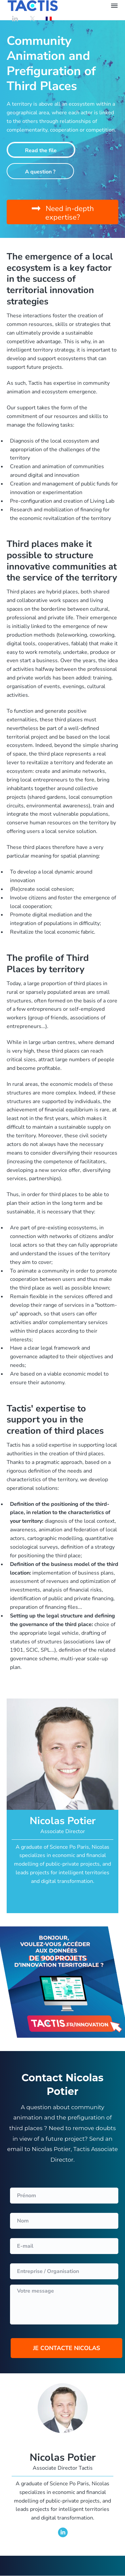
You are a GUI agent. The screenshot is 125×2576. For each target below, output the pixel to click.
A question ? (40, 171)
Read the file (41, 150)
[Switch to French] (48, 18)
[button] (62, 212)
